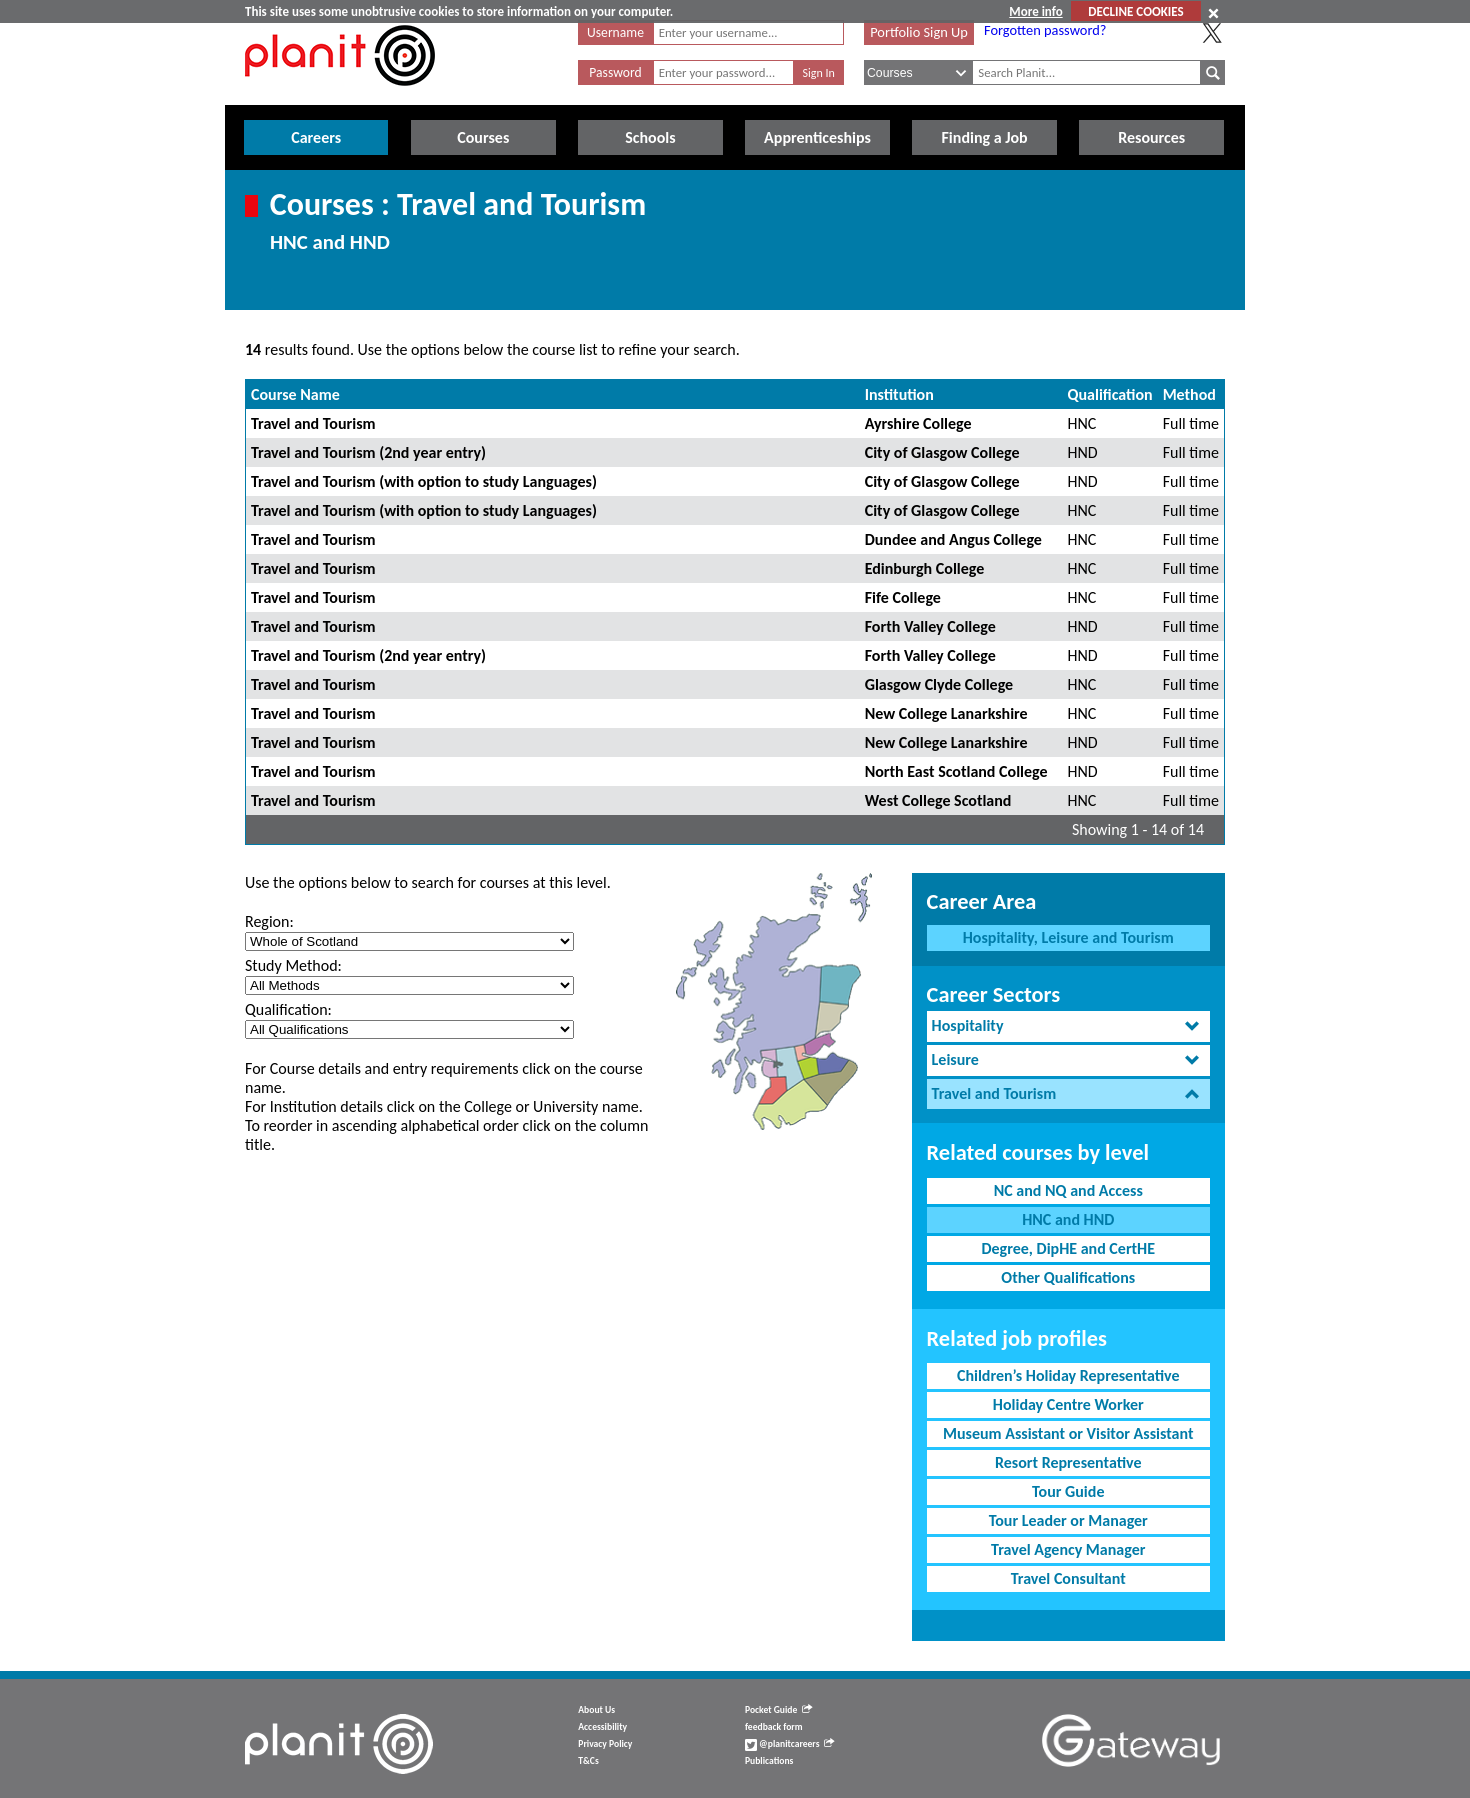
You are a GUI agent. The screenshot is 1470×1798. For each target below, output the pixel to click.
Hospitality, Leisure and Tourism (1068, 937)
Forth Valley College (930, 626)
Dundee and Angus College (953, 539)
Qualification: (288, 1009)
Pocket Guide (778, 1710)
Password (615, 72)
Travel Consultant (1068, 1578)
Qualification (1110, 394)
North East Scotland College (956, 771)
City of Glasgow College (942, 452)
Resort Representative (1068, 1462)
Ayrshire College (918, 423)
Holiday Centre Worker (1068, 1404)
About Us (596, 1710)
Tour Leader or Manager (1068, 1520)
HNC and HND (1068, 1219)
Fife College (903, 597)
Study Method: (293, 965)
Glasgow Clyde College (939, 684)
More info (1035, 11)
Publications (769, 1761)
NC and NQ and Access (1068, 1190)
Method (1189, 394)
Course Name (295, 394)
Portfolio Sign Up (919, 32)
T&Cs (588, 1761)
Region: (269, 921)
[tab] (1068, 1026)
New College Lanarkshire (946, 713)
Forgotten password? (1045, 30)
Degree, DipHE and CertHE (1068, 1248)
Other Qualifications (1068, 1277)
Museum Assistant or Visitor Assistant (1068, 1433)
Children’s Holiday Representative (1068, 1375)
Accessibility (602, 1727)
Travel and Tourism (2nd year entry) (368, 452)
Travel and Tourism (313, 423)
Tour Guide (1068, 1491)
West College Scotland (938, 800)
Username (615, 32)
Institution (899, 394)
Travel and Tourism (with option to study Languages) (424, 481)
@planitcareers (790, 1744)
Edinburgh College (925, 568)
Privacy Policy (605, 1744)
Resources (1151, 137)
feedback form (774, 1727)
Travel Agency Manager (1068, 1549)
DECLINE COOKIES (1135, 11)
